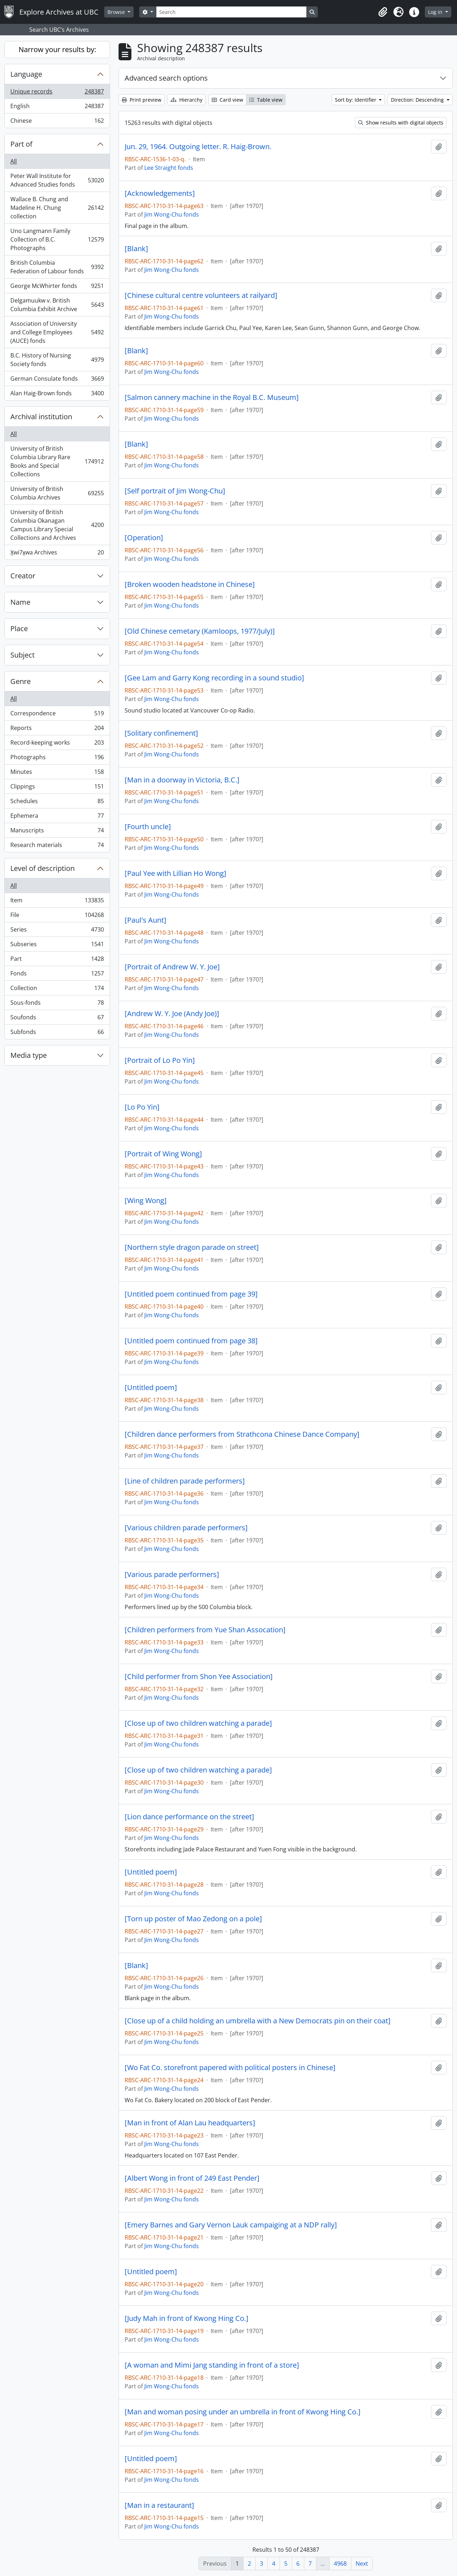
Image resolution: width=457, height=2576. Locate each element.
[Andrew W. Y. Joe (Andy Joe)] (172, 1013)
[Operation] (144, 537)
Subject (22, 655)
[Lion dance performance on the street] (189, 1816)
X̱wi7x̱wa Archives (57, 553)
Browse (116, 12)
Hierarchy (186, 99)
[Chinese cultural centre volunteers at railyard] (201, 295)
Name (20, 602)
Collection (57, 989)
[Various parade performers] (172, 1574)
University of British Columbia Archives (57, 493)
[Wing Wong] (146, 1200)
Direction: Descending (418, 99)
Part (57, 960)
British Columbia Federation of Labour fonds (57, 267)
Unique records (57, 93)
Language (26, 74)
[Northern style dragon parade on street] (192, 1247)
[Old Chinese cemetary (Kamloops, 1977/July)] (200, 631)
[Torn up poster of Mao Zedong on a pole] (193, 1919)
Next (362, 2563)
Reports (57, 729)
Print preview (141, 99)
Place (19, 628)
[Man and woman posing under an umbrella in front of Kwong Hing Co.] (243, 2412)
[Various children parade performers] (186, 1527)
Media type (28, 1055)
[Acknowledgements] (160, 193)
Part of (21, 144)
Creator (22, 575)
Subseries (57, 946)
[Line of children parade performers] (185, 1481)
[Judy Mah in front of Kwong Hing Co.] (186, 2318)
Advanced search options (166, 78)
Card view (227, 99)
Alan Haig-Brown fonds (57, 394)
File (57, 916)
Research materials (57, 846)
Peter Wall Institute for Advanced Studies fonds (57, 180)
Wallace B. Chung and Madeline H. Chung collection (57, 207)
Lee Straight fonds (168, 168)
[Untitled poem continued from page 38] (191, 1341)
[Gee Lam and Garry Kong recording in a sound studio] (214, 678)
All (13, 161)
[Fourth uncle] (148, 826)
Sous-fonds (57, 1004)
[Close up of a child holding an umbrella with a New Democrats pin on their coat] (258, 2021)
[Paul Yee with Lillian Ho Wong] (175, 873)
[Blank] (136, 248)
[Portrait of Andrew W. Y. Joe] (172, 967)
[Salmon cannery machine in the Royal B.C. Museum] (212, 397)
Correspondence (57, 715)
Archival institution (41, 416)
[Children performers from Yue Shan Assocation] (205, 1630)
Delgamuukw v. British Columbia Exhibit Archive (57, 304)
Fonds (57, 975)
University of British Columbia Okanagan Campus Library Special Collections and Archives (57, 525)
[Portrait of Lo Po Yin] (160, 1060)
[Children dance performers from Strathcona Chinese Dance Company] (242, 1434)
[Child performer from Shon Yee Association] (199, 1676)
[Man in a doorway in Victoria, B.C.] (182, 780)
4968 (340, 2563)
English (57, 107)
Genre (20, 681)
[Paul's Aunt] (145, 920)
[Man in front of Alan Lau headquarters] (190, 2123)
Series (57, 931)
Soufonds (57, 1019)
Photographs (57, 759)
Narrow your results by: (57, 49)
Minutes (57, 773)
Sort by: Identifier (356, 99)
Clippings (57, 788)
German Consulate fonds (57, 380)
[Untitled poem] (151, 1387)
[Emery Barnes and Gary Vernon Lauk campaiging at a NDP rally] (231, 2225)
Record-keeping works (57, 744)
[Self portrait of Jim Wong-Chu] (175, 491)
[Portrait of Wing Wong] (163, 1154)
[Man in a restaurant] (159, 2505)
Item (57, 902)
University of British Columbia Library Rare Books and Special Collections (57, 461)
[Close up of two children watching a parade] (198, 1723)
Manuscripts (57, 832)
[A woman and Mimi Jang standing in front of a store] (212, 2365)
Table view (265, 99)
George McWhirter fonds (57, 287)
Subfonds (57, 1033)
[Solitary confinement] (161, 733)
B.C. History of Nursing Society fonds (57, 359)
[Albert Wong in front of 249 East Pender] (192, 2178)
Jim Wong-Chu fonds (171, 214)
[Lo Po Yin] (142, 1107)
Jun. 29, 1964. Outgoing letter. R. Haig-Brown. (198, 146)
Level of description (42, 868)
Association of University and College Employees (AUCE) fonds (57, 332)
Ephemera (57, 817)
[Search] (231, 11)
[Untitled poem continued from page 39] (191, 1294)
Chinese (57, 122)
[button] (383, 12)
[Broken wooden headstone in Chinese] (190, 584)
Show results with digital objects (400, 122)
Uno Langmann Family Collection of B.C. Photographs (57, 239)
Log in (436, 12)
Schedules (57, 802)
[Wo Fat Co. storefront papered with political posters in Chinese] (230, 2067)
